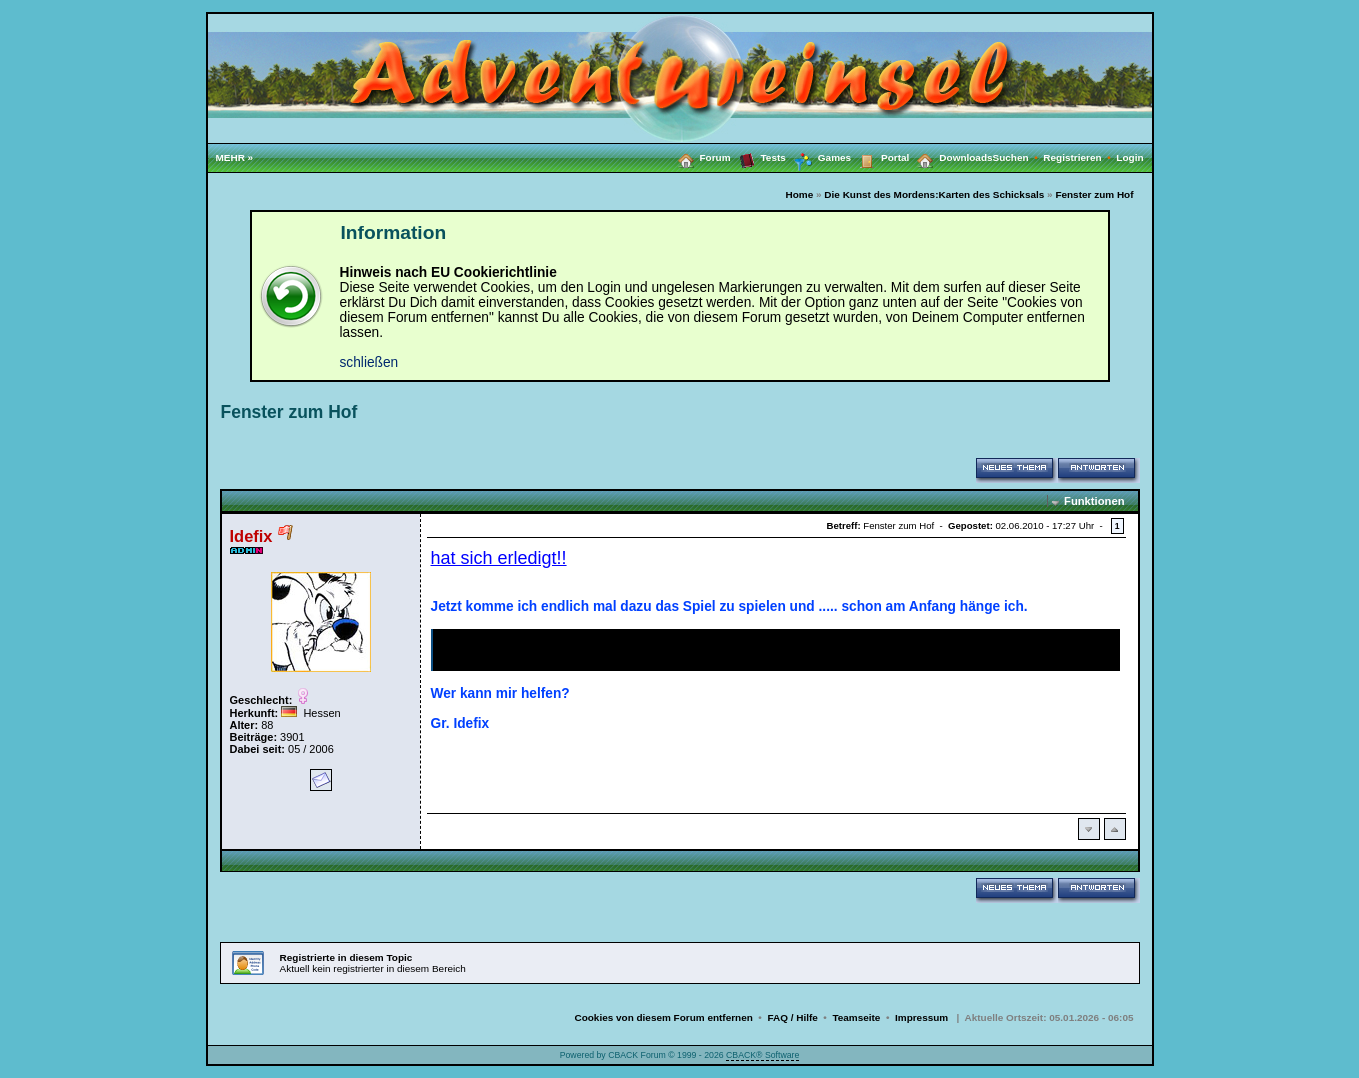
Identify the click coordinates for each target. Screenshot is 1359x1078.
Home (800, 194)
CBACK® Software (762, 1055)
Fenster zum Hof (1094, 194)
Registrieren (1079, 157)
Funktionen (1094, 501)
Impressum (921, 1017)
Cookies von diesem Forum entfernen (663, 1017)
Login (1129, 157)
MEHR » (235, 157)
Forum (700, 157)
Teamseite (856, 1017)
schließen (369, 362)
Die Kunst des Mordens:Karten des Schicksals (934, 194)
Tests (758, 157)
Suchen (1018, 157)
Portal (880, 157)
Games (818, 158)
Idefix (251, 536)
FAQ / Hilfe (792, 1017)
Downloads (950, 157)
